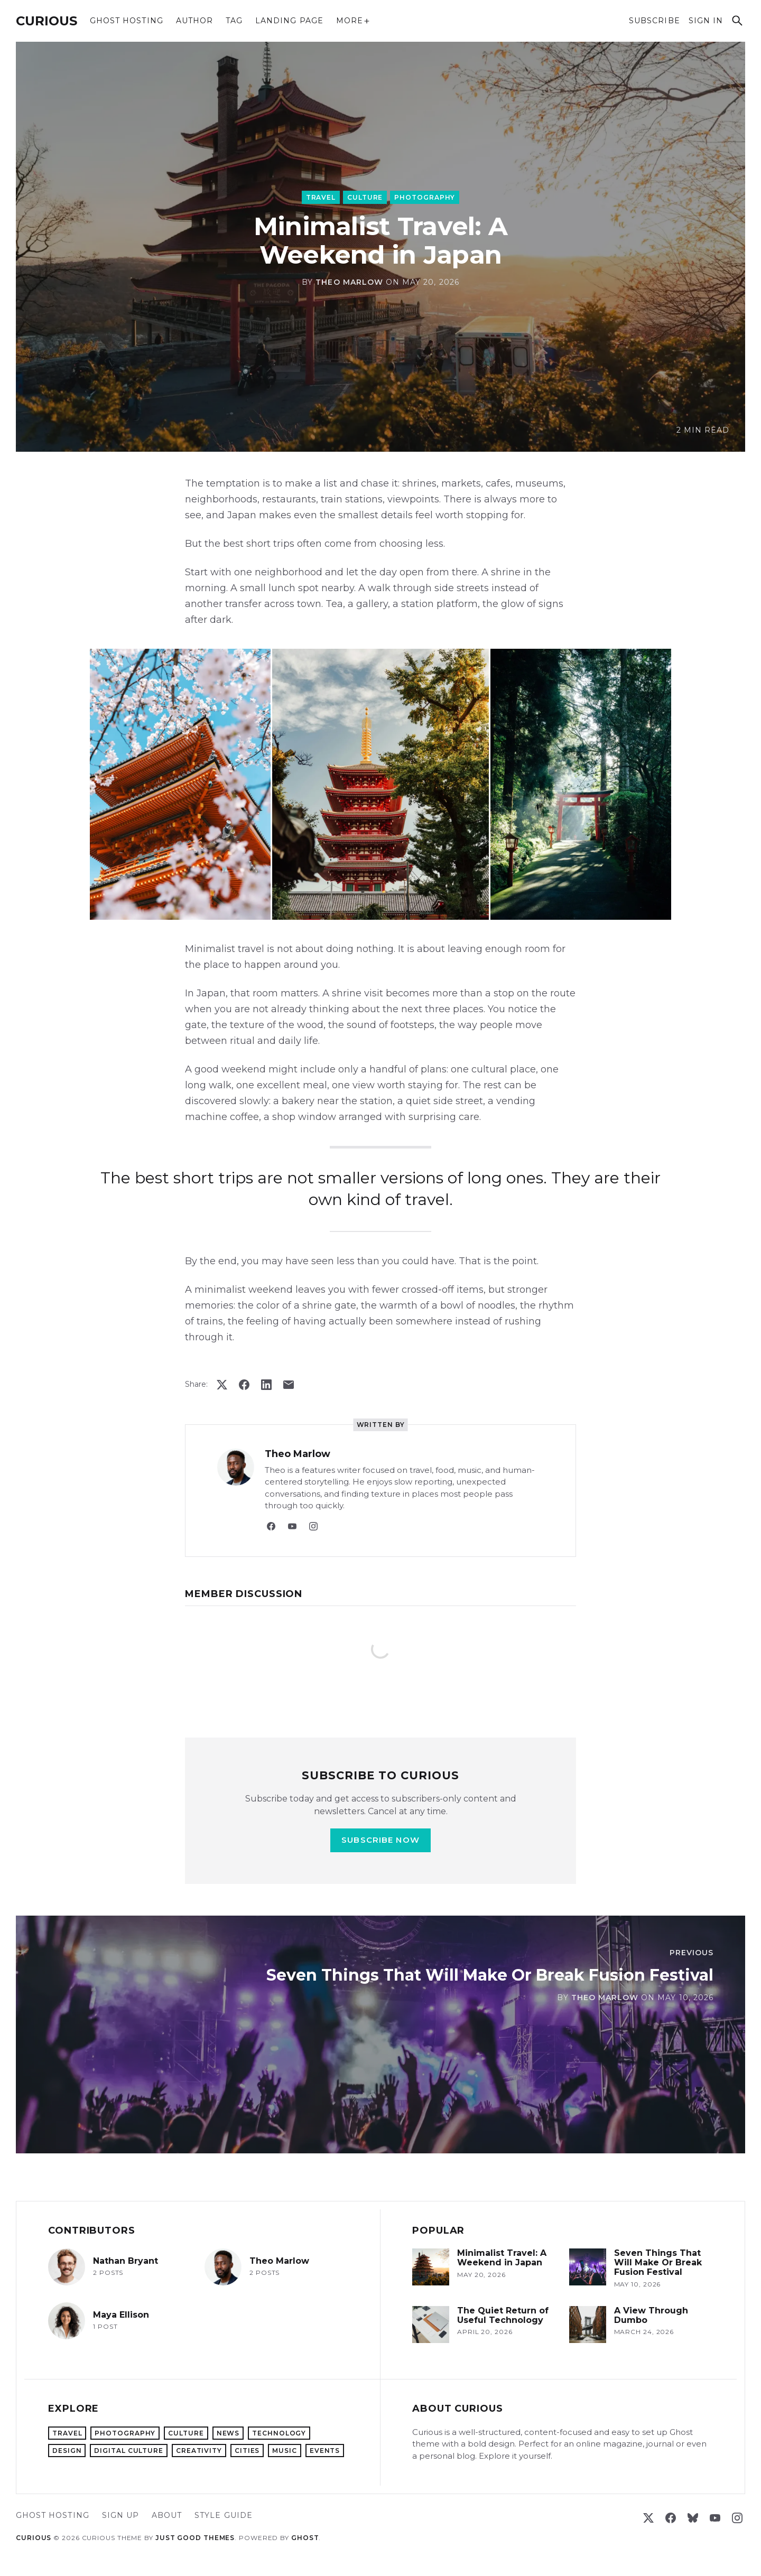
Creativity (199, 2450)
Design (66, 2450)
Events (325, 2450)
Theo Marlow (349, 282)
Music (284, 2450)
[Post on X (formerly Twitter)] (222, 1385)
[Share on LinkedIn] (266, 1385)
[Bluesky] (693, 2518)
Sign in (706, 20)
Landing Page (289, 20)
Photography (424, 197)
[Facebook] (271, 1526)
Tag (234, 20)
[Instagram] (313, 1526)
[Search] (737, 21)
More (353, 20)
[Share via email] (288, 1385)
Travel (321, 197)
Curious (46, 21)
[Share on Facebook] (244, 1385)
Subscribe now (380, 1840)
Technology (279, 2433)
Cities (247, 2450)
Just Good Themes (195, 2538)
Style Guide (223, 2515)
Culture (365, 197)
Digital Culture (128, 2450)
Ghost (305, 2538)
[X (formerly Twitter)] (648, 2518)
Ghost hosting (126, 20)
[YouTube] (292, 1526)
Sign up (120, 2515)
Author (194, 20)
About (167, 2515)
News (228, 2433)
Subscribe (654, 20)
